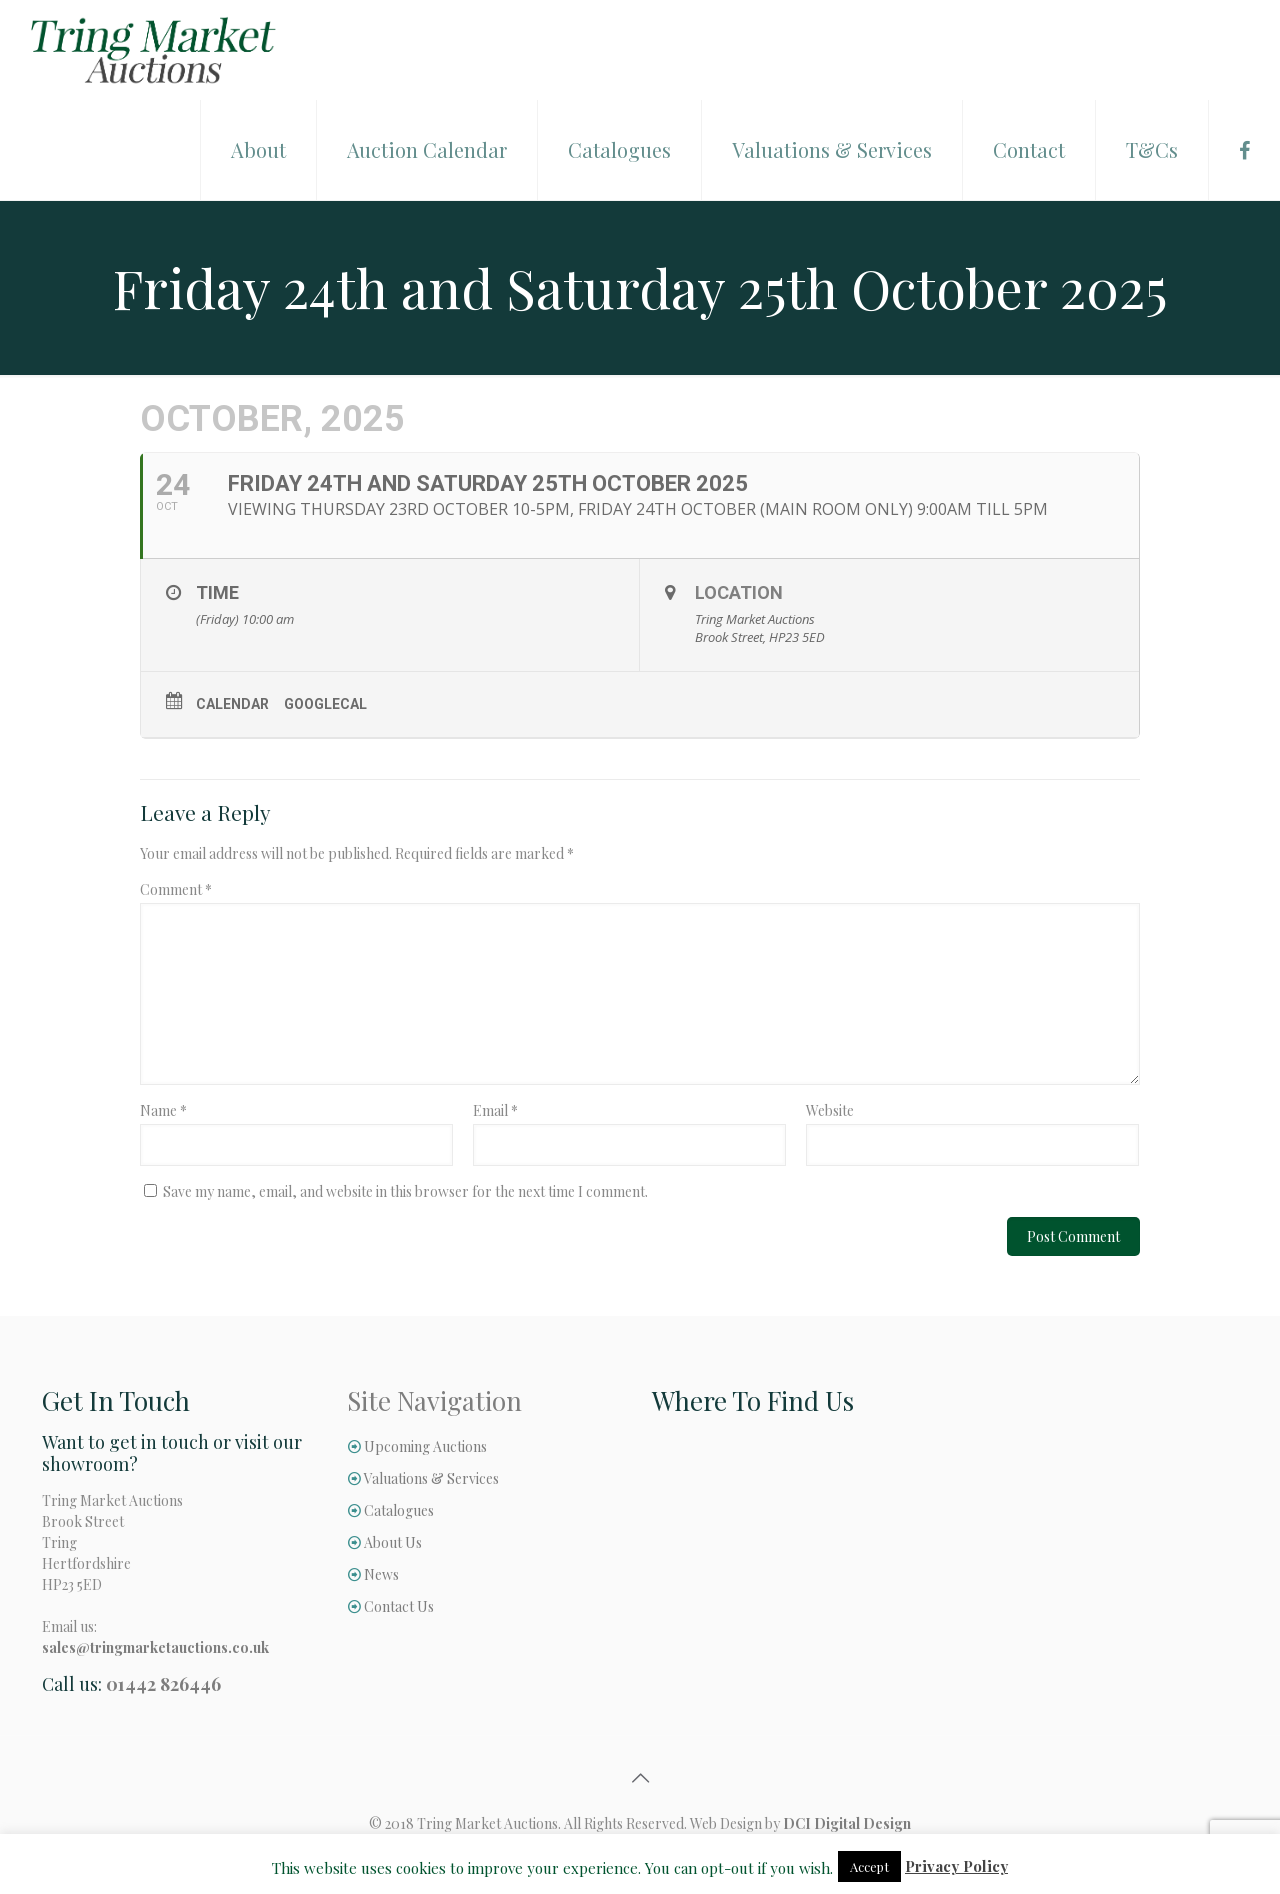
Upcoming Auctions (425, 1446)
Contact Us (399, 1606)
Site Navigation (434, 1400)
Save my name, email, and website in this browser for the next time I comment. (405, 1191)
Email (495, 1110)
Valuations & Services (431, 1478)
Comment (176, 889)
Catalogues (399, 1510)
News (381, 1574)
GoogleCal (325, 704)
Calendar (232, 704)
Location (739, 592)
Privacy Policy (956, 1866)
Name (163, 1110)
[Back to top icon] (640, 1777)
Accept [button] (869, 1866)
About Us (393, 1542)
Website (830, 1110)
